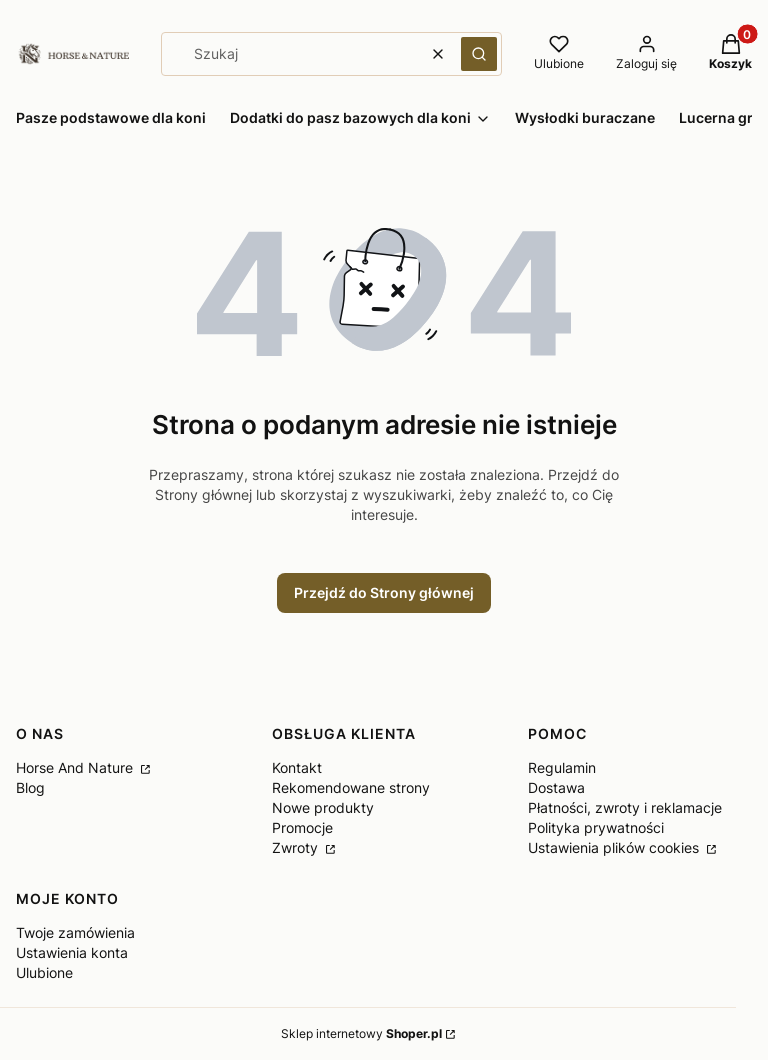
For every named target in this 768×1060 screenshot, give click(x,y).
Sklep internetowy (361, 1033)
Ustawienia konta (72, 952)
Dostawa (556, 787)
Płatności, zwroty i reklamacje (625, 807)
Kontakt (297, 767)
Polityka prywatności (596, 827)
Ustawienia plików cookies (615, 847)
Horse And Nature (76, 767)
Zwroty (297, 847)
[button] (479, 54)
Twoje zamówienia (75, 932)
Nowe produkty (323, 807)
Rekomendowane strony (351, 787)
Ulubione (44, 972)
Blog (30, 787)
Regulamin (562, 767)
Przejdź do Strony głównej (384, 592)
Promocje (302, 827)
